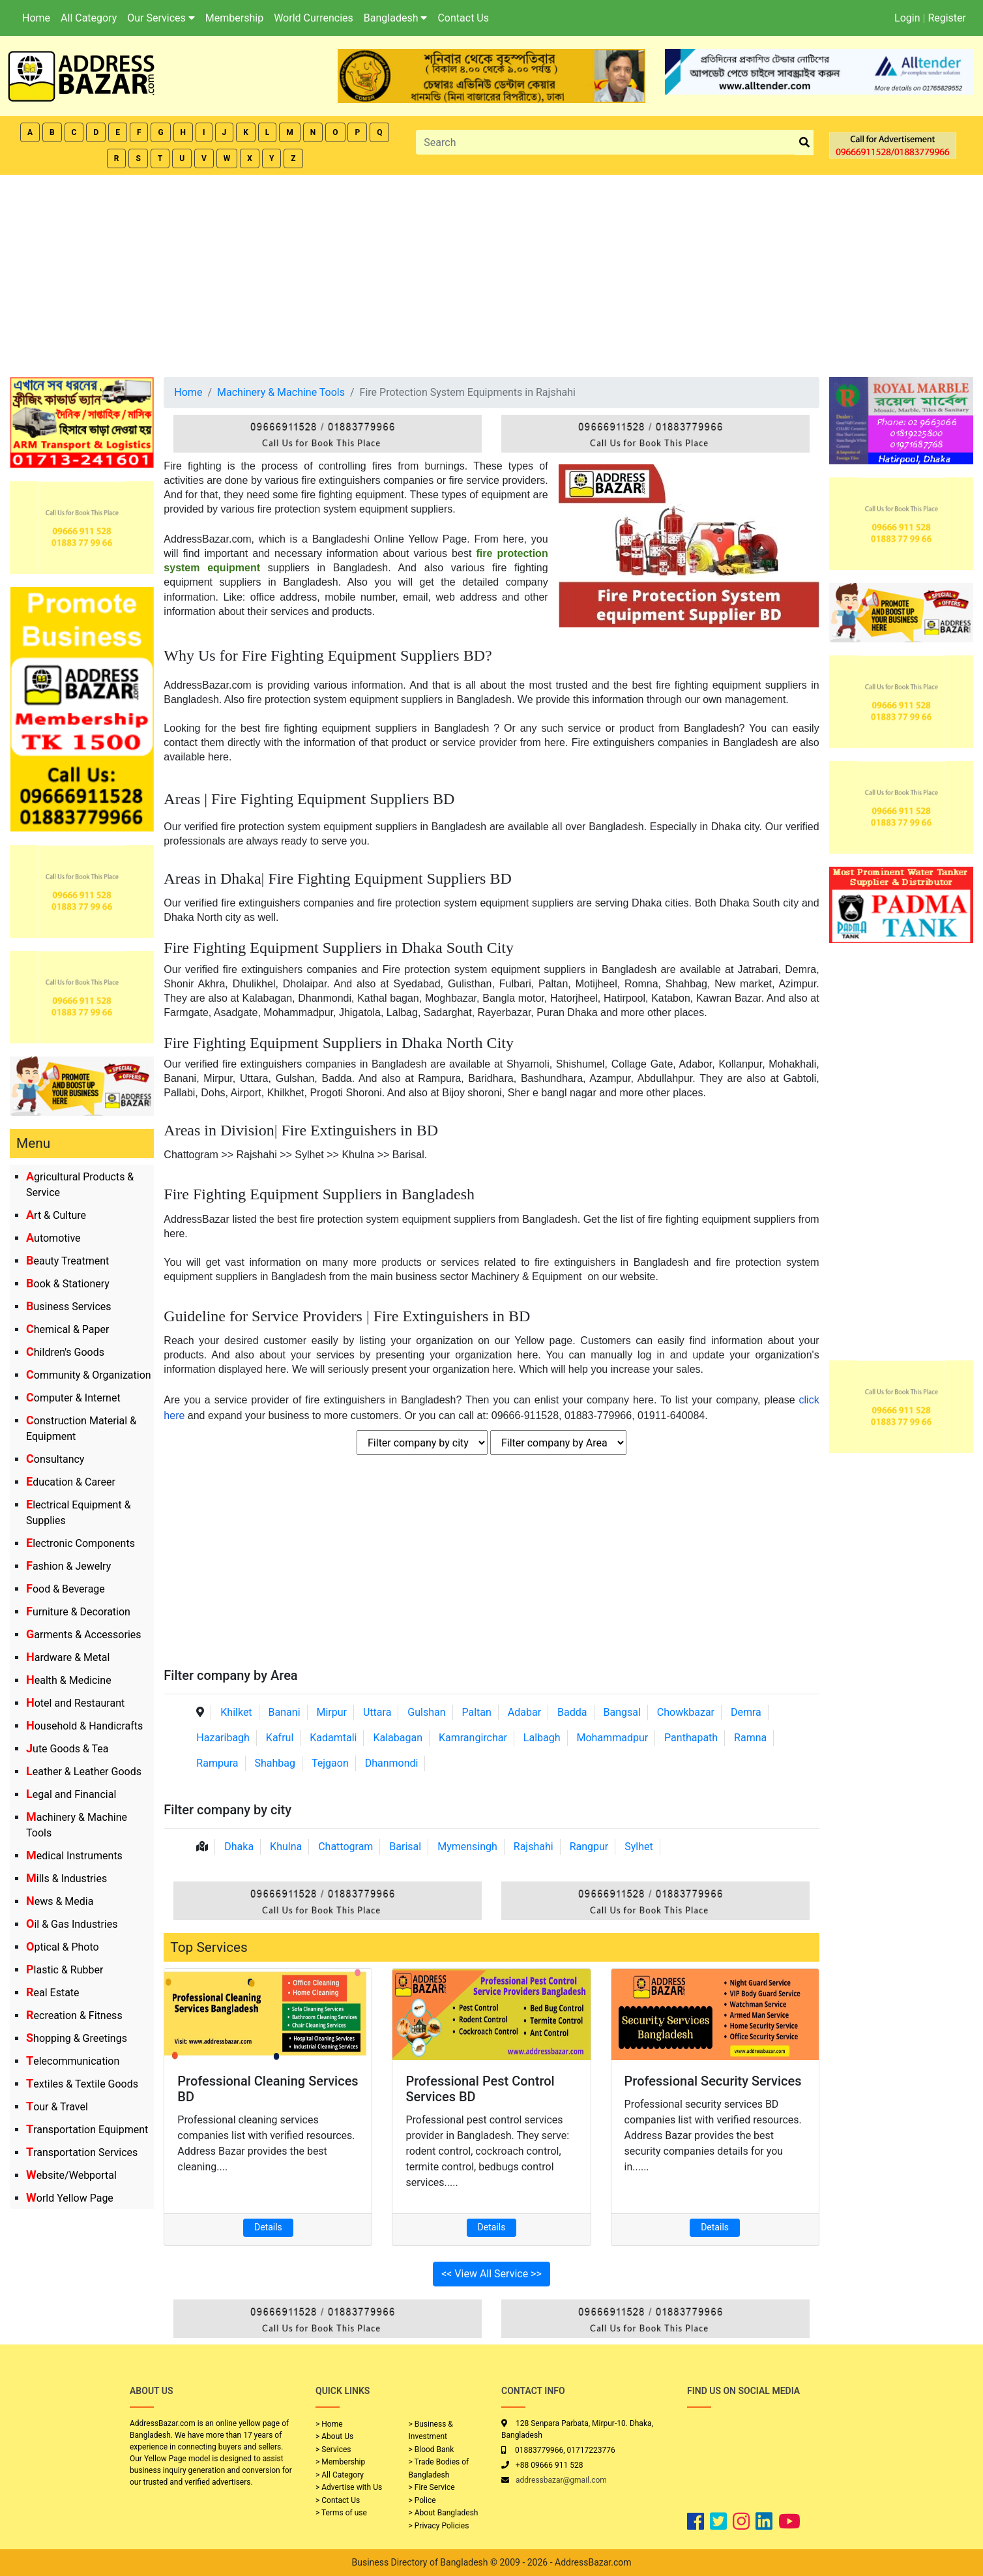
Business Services (68, 1306)
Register (947, 18)
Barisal (405, 1846)
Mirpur (331, 1712)
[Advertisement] (491, 272)
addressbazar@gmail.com (561, 2480)
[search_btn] (804, 142)
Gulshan (426, 1712)
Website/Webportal (71, 2175)
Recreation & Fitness (74, 2015)
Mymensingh (467, 1846)
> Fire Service (432, 2487)
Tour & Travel (57, 2107)
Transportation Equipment (87, 2129)
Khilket (236, 1712)
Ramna (750, 1737)
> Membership (340, 2461)
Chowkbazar (685, 1712)
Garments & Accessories (83, 1634)
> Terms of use (341, 2512)
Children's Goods (65, 1352)
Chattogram (345, 1846)
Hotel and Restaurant (75, 1703)
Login (907, 18)
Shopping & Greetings (76, 2038)
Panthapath (691, 1737)
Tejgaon (330, 1763)
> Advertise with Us (348, 2487)
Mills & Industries (66, 1878)
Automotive (53, 1238)
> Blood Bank (431, 2449)
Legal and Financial (71, 1794)
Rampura (217, 1763)
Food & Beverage (65, 1589)
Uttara (377, 1712)
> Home (329, 2424)
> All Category (339, 2474)
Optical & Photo (62, 1947)
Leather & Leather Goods (83, 1771)
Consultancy (55, 1459)
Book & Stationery (68, 1284)
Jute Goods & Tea (67, 1749)
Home (36, 18)
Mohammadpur (613, 1737)
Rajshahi (533, 1846)
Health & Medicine (68, 1680)
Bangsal (621, 1712)
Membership (234, 18)
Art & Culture (56, 1215)
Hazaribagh (223, 1737)
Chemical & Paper (67, 1329)
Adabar (524, 1712)
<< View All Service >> (491, 2274)
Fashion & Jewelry (68, 1566)
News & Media (59, 1901)
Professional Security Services (713, 2081)
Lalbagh (542, 1737)
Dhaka (239, 1846)
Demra (746, 1712)
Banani (285, 1712)
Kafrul (279, 1737)
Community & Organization (88, 1375)
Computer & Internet (73, 1398)
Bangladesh (396, 18)
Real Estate (53, 1992)
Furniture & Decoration (78, 1612)
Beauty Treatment (67, 1261)
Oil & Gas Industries (72, 1924)
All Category (89, 18)
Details (268, 2227)
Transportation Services (82, 2152)
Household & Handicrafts (84, 1726)
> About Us (334, 2436)
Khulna (286, 1846)
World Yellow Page (69, 2198)
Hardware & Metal (68, 1657)
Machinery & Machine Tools (281, 392)
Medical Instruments (74, 1856)
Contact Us (463, 18)
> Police (422, 2500)
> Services (333, 2449)
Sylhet (638, 1846)
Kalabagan (397, 1737)
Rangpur (589, 1846)
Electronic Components (80, 1543)
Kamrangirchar (473, 1737)
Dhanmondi (391, 1763)
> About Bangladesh (443, 2512)
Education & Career (70, 1482)
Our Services (161, 18)
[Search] (605, 142)
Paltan (476, 1712)
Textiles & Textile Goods (82, 2084)
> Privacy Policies (439, 2525)
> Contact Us (337, 2500)
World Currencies (313, 18)
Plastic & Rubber (64, 1970)
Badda (572, 1712)
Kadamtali (333, 1737)
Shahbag (275, 1763)
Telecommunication (72, 2061)
